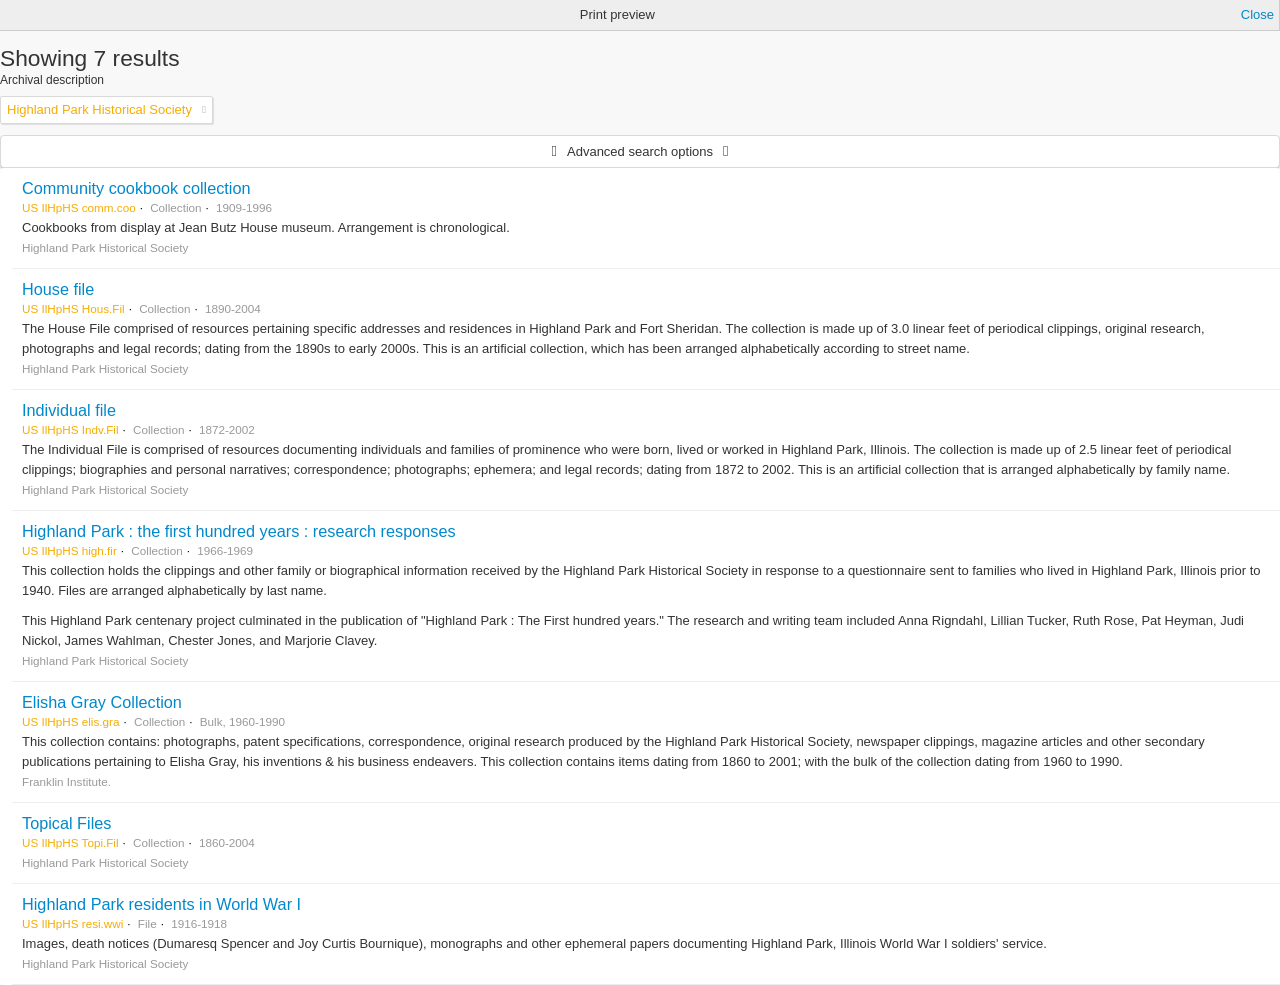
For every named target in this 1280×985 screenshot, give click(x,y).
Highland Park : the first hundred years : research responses (239, 531)
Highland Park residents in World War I (161, 904)
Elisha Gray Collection (102, 702)
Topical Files (66, 823)
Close (1257, 14)
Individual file (69, 410)
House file (58, 289)
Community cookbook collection (136, 188)
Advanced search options (640, 151)
